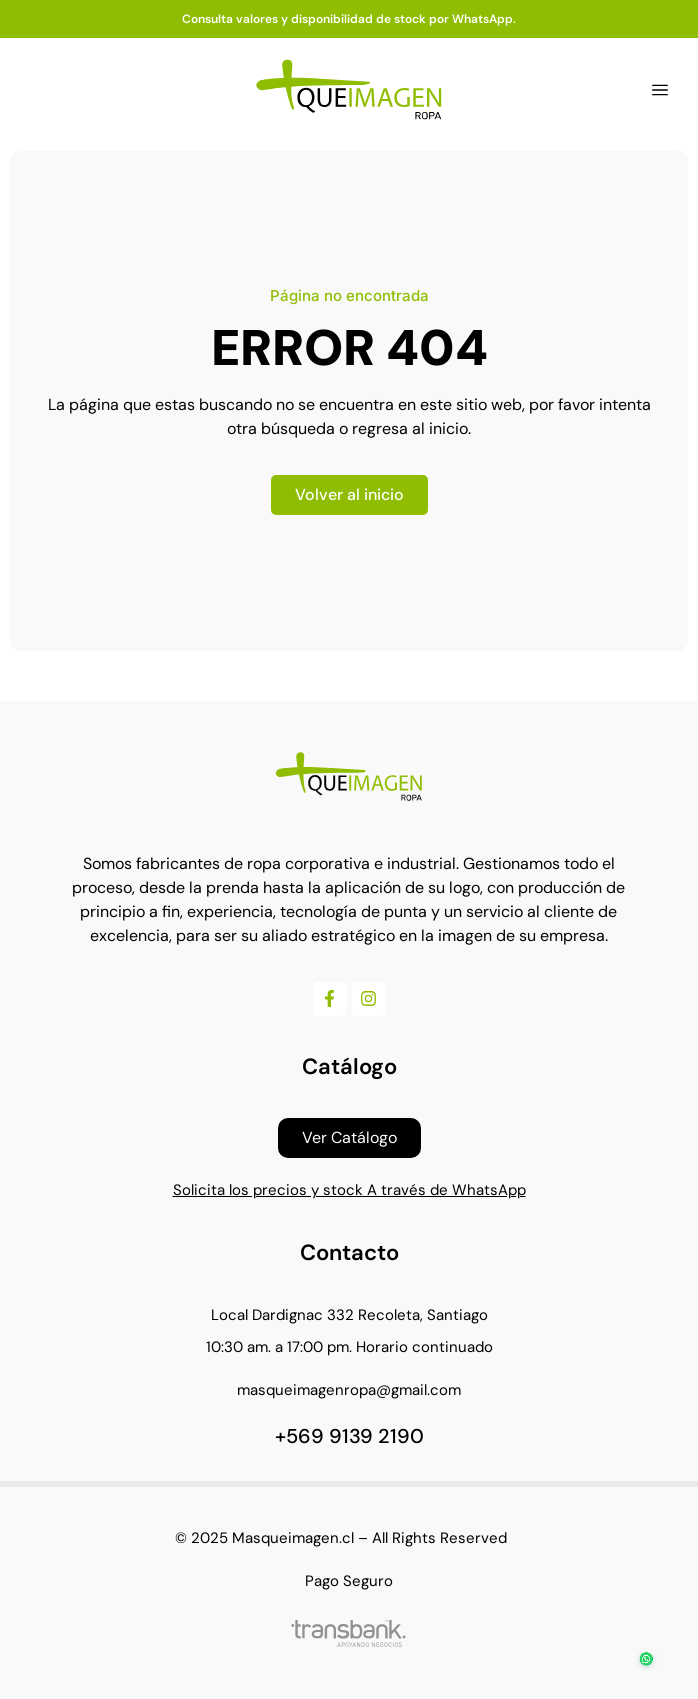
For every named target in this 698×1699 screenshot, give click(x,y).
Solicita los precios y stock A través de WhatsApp (349, 1190)
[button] (660, 90)
